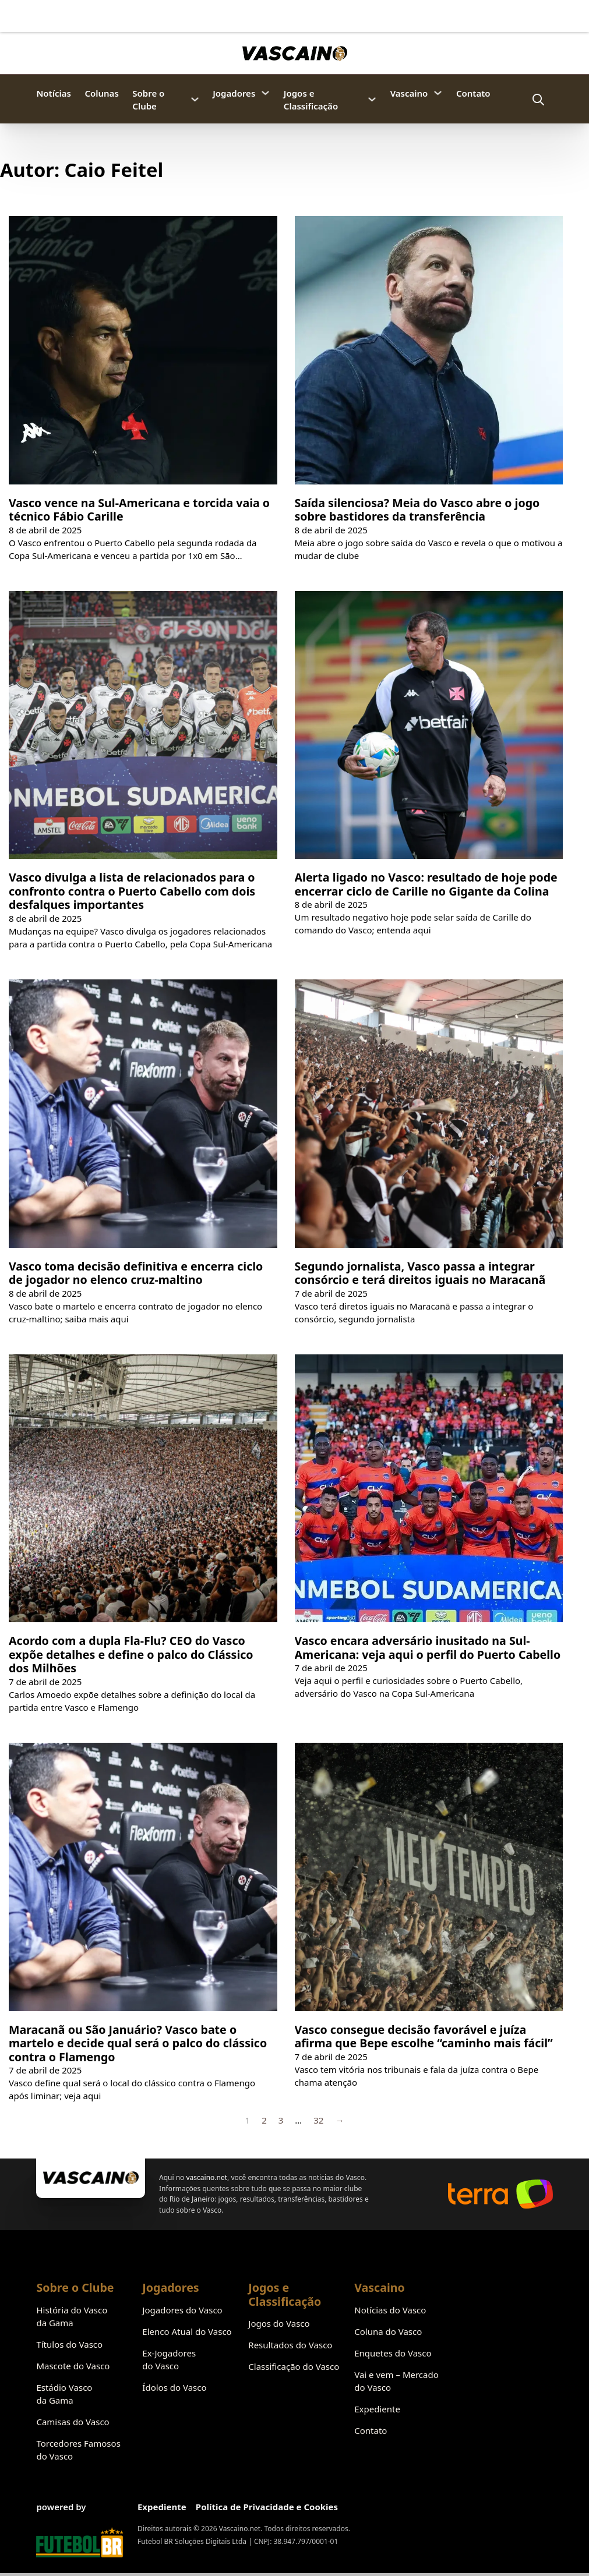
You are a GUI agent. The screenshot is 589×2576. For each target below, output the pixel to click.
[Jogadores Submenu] (265, 93)
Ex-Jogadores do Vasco (169, 2359)
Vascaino (409, 93)
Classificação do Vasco (293, 2366)
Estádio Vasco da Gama (64, 2394)
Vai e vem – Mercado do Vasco (396, 2381)
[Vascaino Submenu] (437, 93)
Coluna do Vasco (388, 2331)
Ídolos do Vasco (174, 2387)
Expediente (377, 2409)
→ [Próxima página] (339, 2120)
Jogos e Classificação (311, 99)
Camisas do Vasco (72, 2422)
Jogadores (234, 93)
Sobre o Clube (148, 99)
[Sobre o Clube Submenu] (195, 99)
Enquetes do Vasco (392, 2353)
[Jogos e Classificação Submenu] (372, 99)
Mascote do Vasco (73, 2366)
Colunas (101, 93)
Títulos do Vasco (69, 2344)
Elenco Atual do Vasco (186, 2331)
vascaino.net (207, 2177)
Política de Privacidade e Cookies (267, 2507)
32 (318, 2120)
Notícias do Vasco (390, 2310)
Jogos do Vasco (278, 2323)
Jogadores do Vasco (182, 2310)
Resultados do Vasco (290, 2345)
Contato (473, 93)
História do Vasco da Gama (71, 2316)
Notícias (53, 93)
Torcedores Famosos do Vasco (78, 2449)
